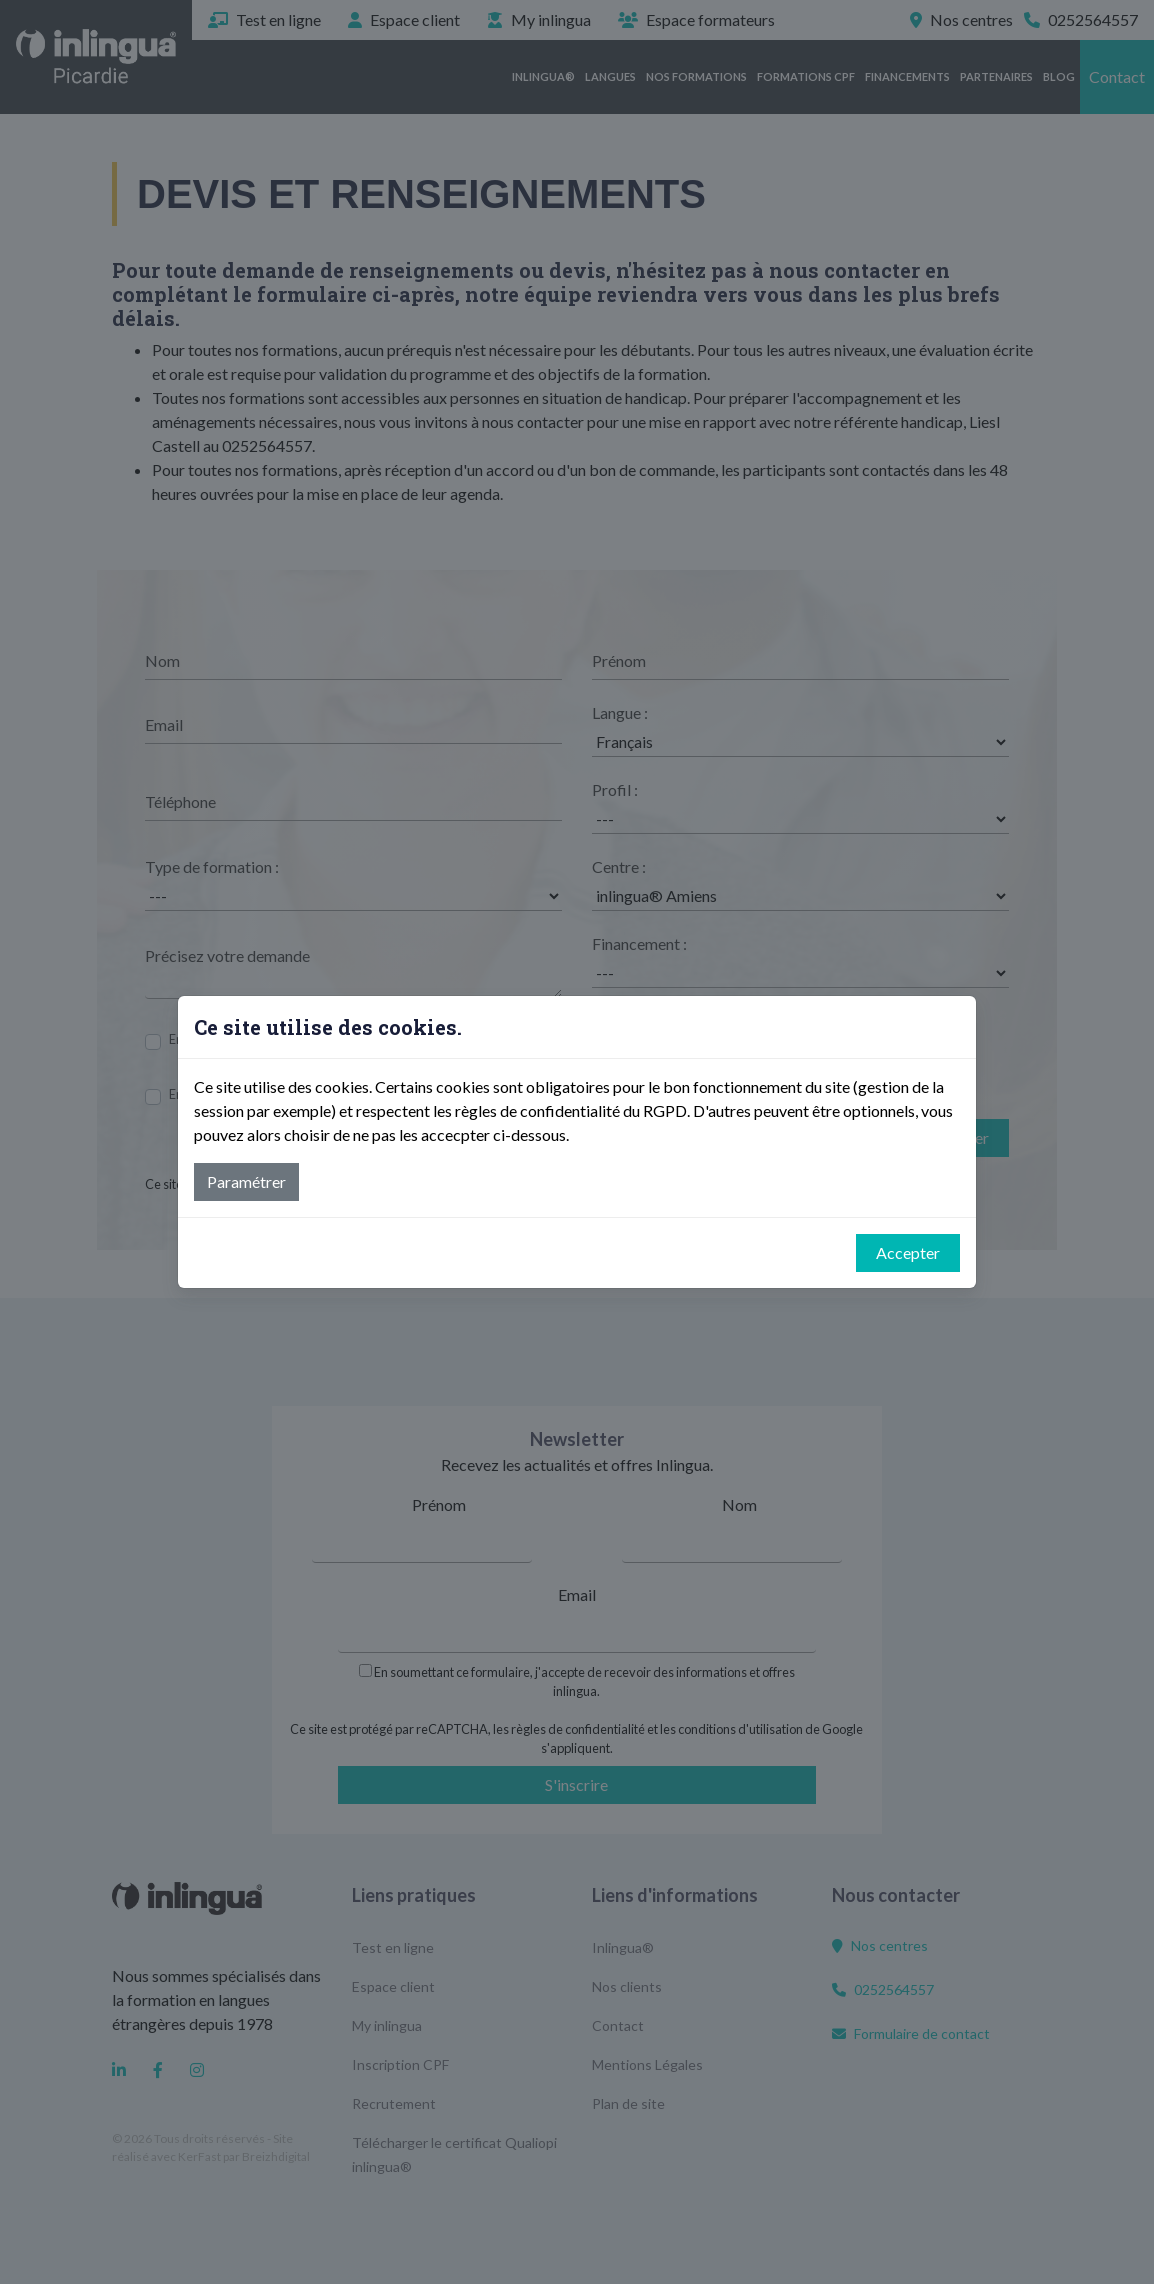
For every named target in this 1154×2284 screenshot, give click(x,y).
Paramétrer (246, 1181)
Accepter (908, 1252)
